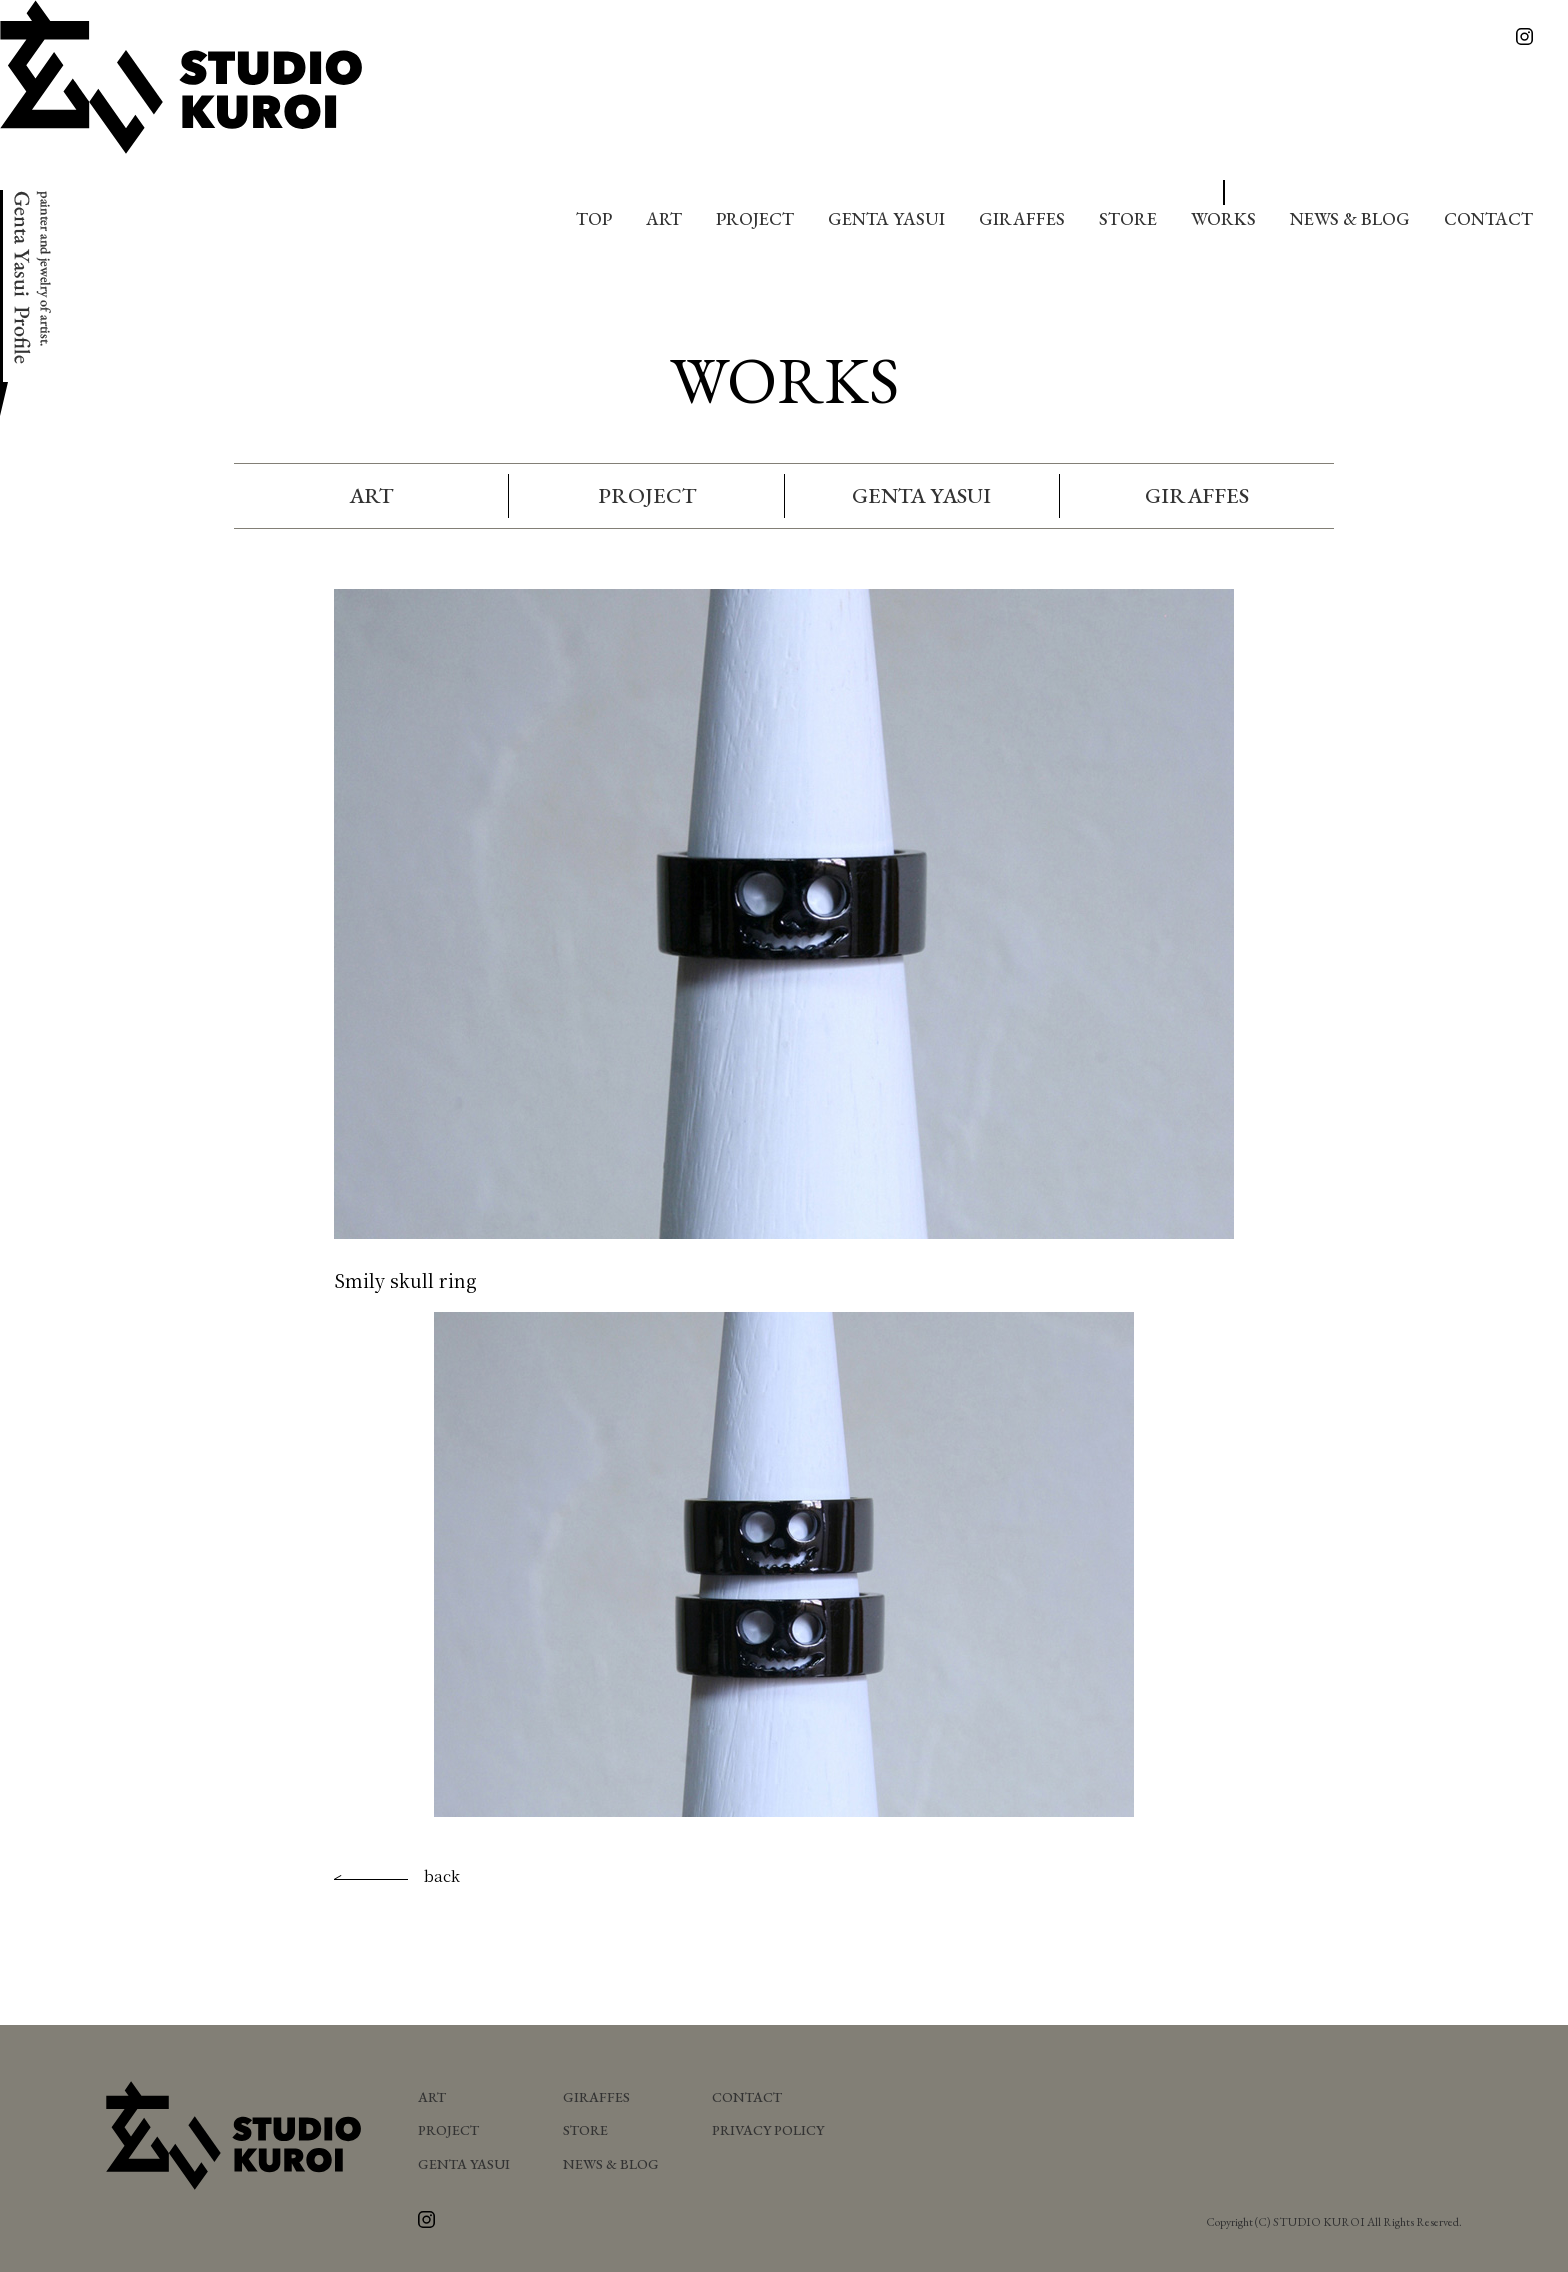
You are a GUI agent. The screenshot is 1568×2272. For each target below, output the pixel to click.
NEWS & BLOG (1350, 218)
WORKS (1223, 218)
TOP (594, 218)
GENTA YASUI (886, 218)
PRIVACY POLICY (768, 2130)
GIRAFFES (1022, 218)
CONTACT (1488, 218)
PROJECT (755, 218)
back (442, 1875)
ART (664, 218)
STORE (1128, 218)
